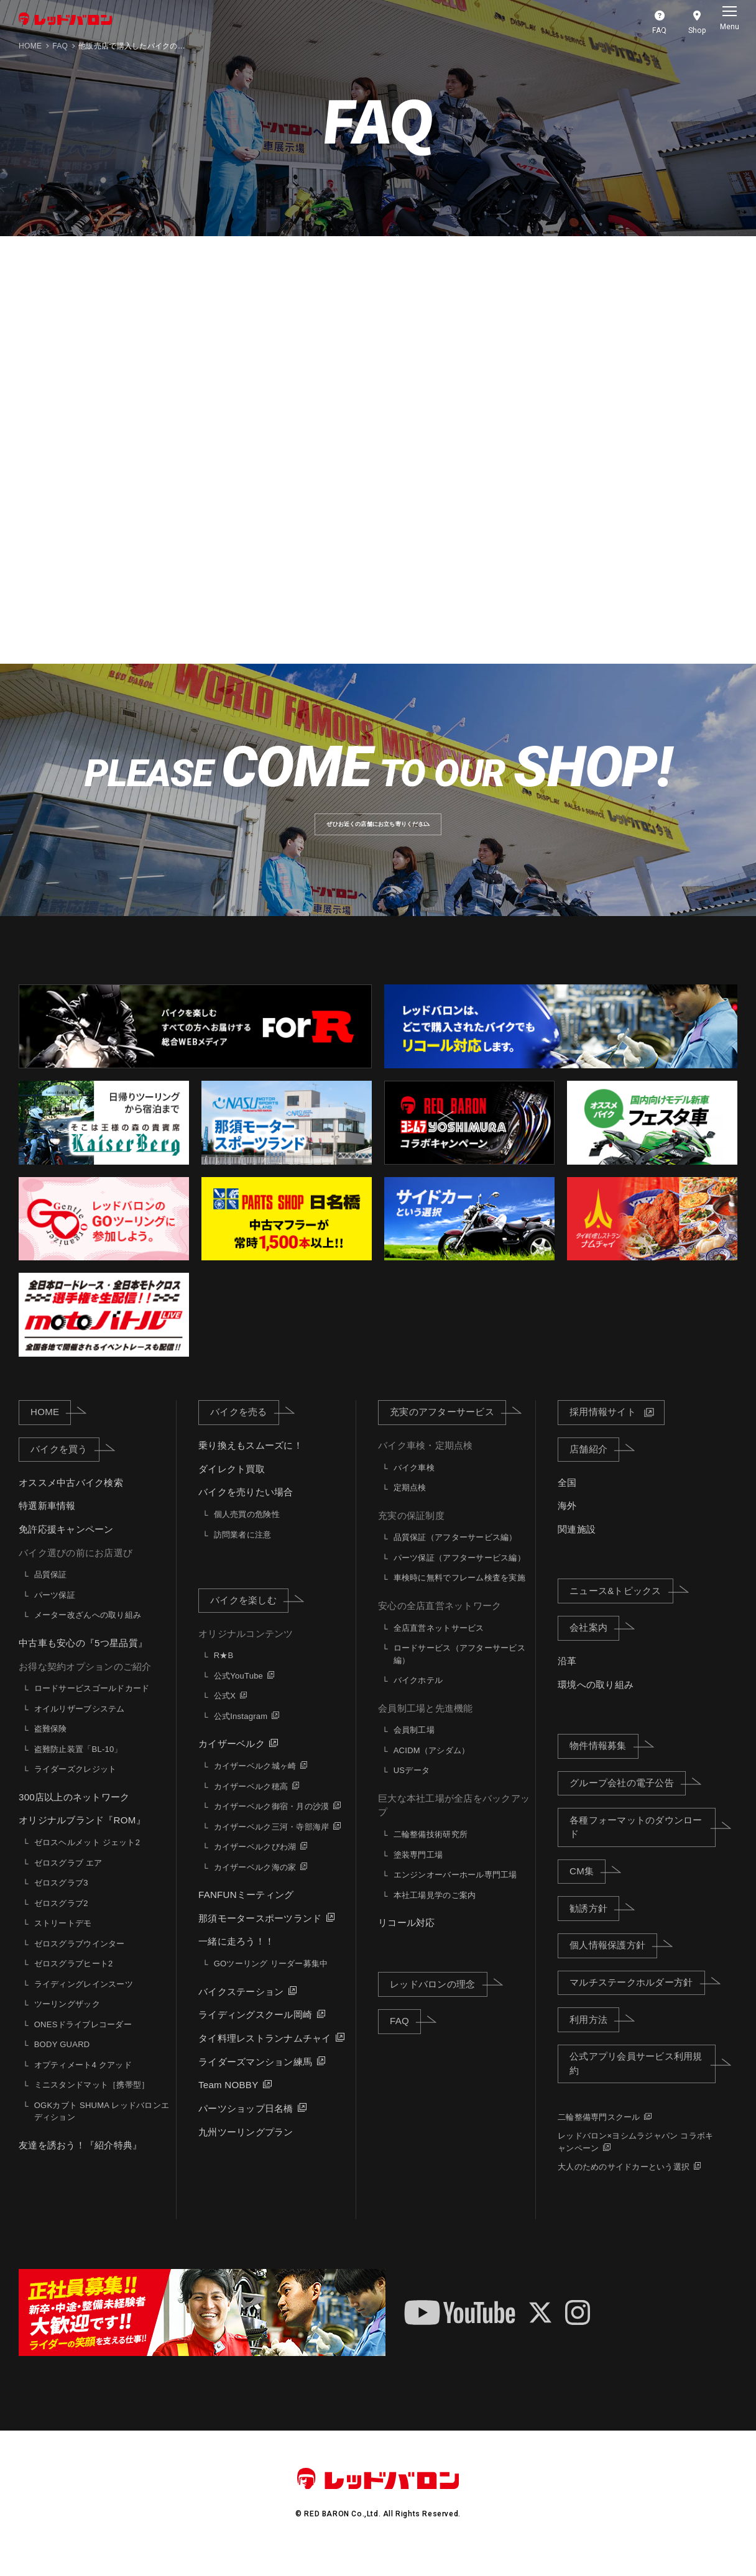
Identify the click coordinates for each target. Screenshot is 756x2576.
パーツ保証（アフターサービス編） (459, 1577)
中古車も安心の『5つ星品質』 (83, 1662)
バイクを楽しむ (249, 1619)
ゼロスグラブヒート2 (73, 1982)
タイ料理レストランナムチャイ (264, 2057)
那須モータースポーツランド (259, 1937)
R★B (224, 1674)
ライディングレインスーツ (83, 2002)
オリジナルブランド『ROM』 (82, 1839)
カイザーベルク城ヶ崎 (255, 1785)
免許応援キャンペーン (66, 1548)
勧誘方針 (594, 1926)
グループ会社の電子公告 (627, 1801)
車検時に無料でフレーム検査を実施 (459, 1597)
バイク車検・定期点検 (425, 1464)
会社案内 (594, 1646)
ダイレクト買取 (231, 1487)
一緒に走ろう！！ (236, 1960)
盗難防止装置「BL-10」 (78, 1767)
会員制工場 (414, 1749)
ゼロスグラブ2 (61, 1922)
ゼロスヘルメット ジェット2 (87, 1861)
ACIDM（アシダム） (432, 1769)
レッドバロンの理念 (438, 2002)
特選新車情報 (47, 1524)
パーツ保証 (54, 1614)
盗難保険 (50, 1748)
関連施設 (577, 1548)
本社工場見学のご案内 (435, 1913)
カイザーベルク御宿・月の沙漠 (272, 1825)
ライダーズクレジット (75, 1788)
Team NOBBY (228, 2104)
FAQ (60, 46)
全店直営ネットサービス (439, 1646)
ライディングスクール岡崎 (255, 2033)
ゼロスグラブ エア (68, 1881)
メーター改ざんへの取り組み (87, 1634)
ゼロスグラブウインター (79, 1962)
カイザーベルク (231, 1763)
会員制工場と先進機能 (425, 1726)
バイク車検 (414, 1486)
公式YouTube (238, 1695)
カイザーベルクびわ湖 (255, 1866)
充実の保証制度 (411, 1534)
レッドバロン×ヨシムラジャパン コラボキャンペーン (635, 2161)
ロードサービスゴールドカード (92, 1707)
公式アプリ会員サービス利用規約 (642, 2082)
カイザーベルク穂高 (251, 1805)
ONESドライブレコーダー (83, 2043)
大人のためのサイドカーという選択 (623, 2185)
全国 (567, 1501)
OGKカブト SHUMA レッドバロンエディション (102, 2130)
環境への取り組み (596, 1703)
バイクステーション (241, 2010)
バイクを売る (244, 1430)
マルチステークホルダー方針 (636, 2001)
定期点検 (410, 1506)
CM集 (587, 1889)
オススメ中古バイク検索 (71, 1501)
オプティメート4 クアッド (83, 2083)
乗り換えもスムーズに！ (250, 1464)
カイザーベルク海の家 (255, 1886)
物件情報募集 (603, 1764)
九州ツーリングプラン (245, 2150)
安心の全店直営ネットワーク (439, 1625)
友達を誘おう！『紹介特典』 (80, 2163)
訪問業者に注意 (243, 1553)
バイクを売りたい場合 (245, 1511)
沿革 (567, 1680)
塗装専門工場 (418, 1873)
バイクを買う (64, 1468)
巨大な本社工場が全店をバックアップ (454, 1824)
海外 (567, 1524)
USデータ (412, 1789)
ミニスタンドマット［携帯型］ (92, 2104)
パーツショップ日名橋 (245, 2127)
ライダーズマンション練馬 (255, 2080)
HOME (30, 46)
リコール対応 (406, 1942)
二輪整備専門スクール (599, 2136)
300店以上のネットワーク (74, 1815)
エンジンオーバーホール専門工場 (455, 1894)
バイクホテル (418, 1699)
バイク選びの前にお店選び (75, 1571)
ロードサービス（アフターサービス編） (459, 1673)
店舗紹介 (594, 1468)
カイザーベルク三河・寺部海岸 (272, 1845)
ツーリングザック (67, 2023)
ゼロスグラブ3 (61, 1902)
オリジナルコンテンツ (245, 1652)
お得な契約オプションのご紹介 (85, 1685)
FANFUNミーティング (245, 1914)
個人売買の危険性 (247, 1533)
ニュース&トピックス (621, 1609)
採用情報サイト (602, 1431)
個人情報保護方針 (613, 1963)
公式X (225, 1715)
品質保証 (50, 1593)
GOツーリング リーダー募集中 (271, 1982)
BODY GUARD (62, 2063)
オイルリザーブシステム (79, 1727)
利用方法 (594, 2037)
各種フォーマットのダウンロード (642, 1845)
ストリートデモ (63, 1942)
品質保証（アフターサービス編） (455, 1556)
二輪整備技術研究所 (431, 1853)
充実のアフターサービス (448, 1430)
